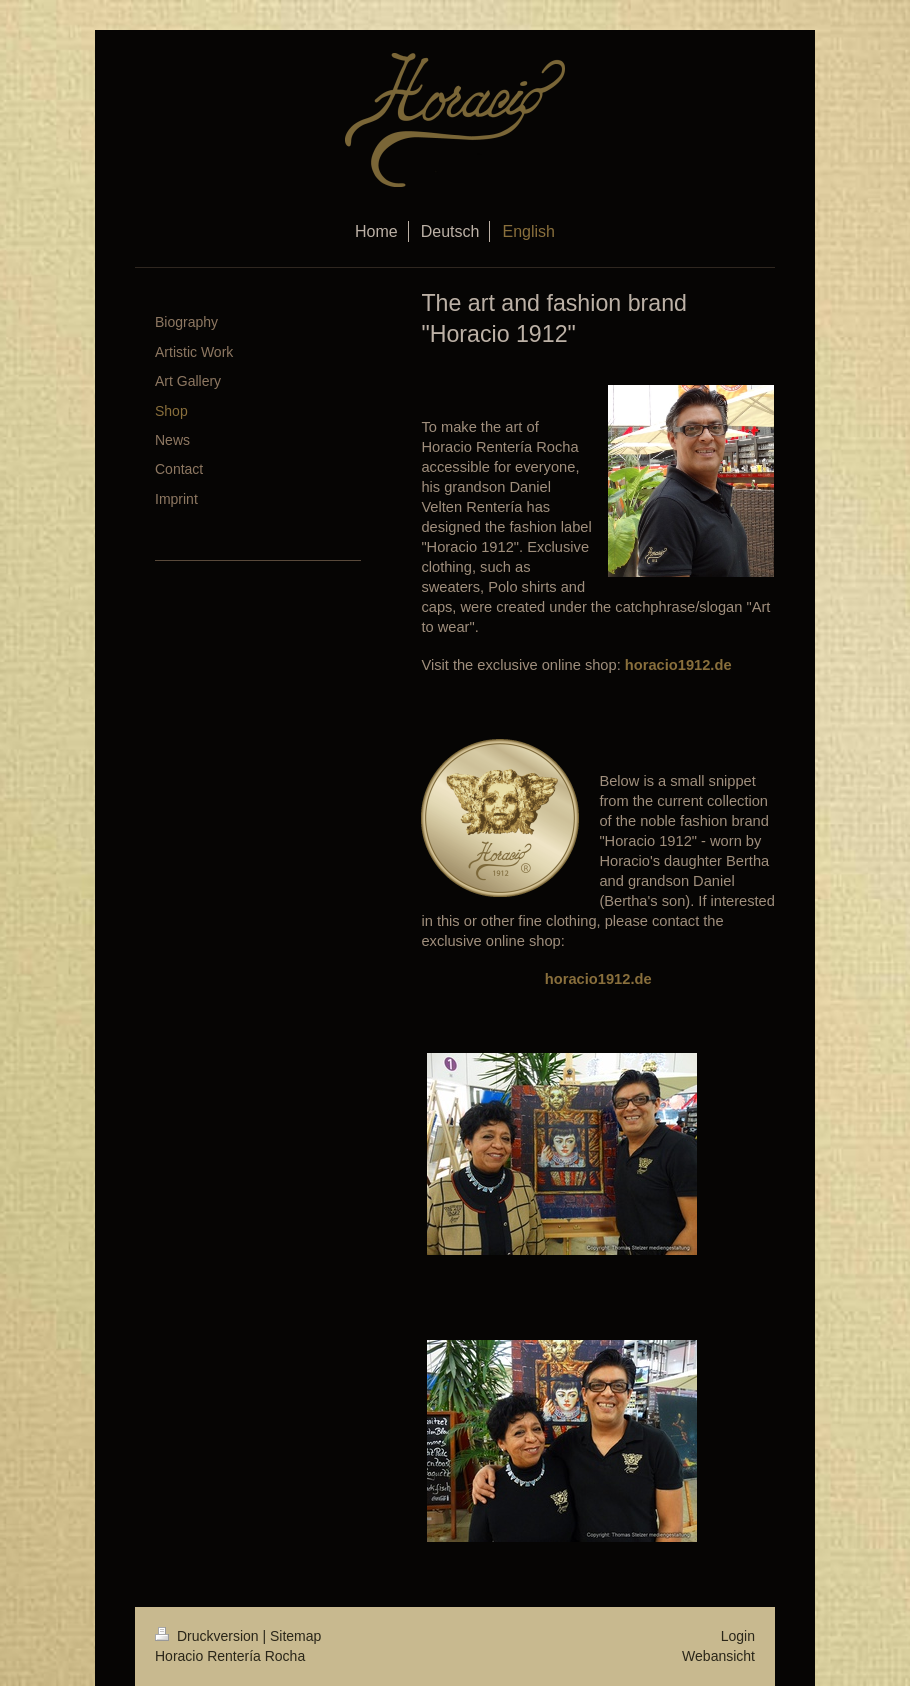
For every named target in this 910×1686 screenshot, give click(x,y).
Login (738, 1636)
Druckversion (208, 1636)
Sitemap (295, 1636)
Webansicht (718, 1656)
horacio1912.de (678, 665)
